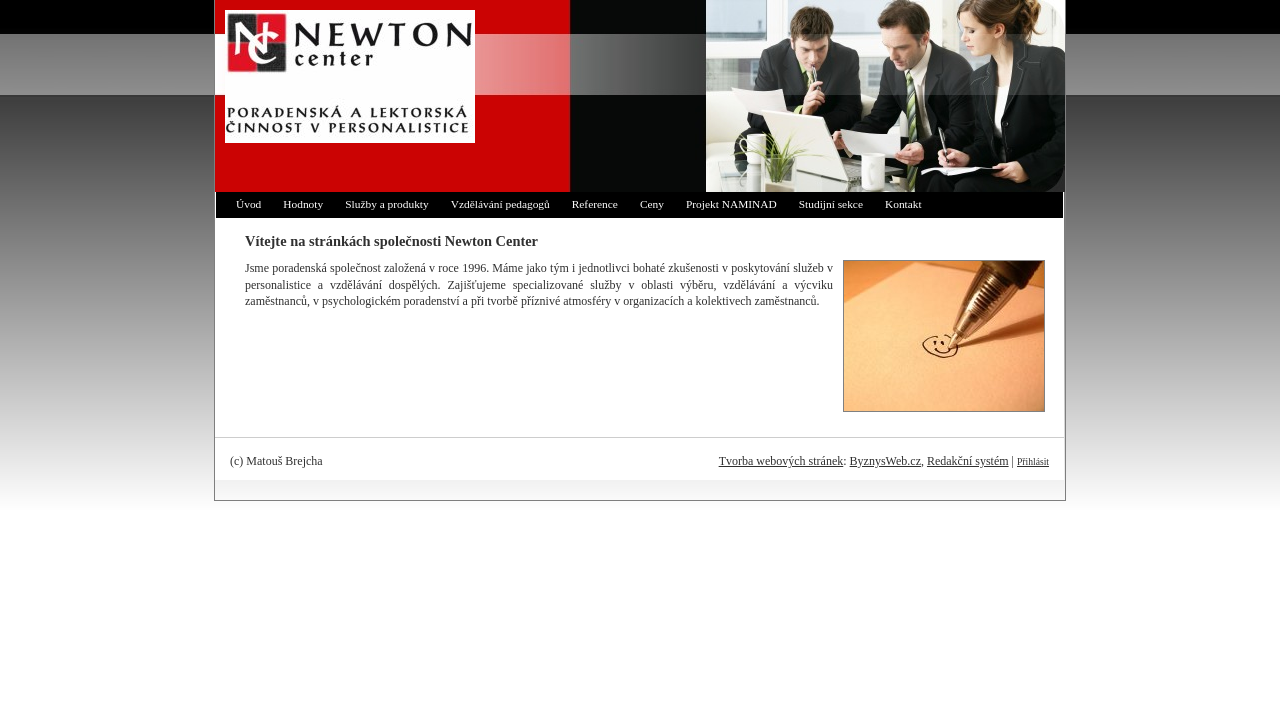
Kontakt (903, 204)
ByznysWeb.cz (885, 461)
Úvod (248, 204)
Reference (595, 204)
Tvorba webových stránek (781, 461)
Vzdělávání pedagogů (500, 204)
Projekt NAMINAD (731, 204)
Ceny (652, 204)
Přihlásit (1033, 461)
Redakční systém (968, 461)
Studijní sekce (831, 204)
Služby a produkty (387, 204)
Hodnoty (303, 204)
